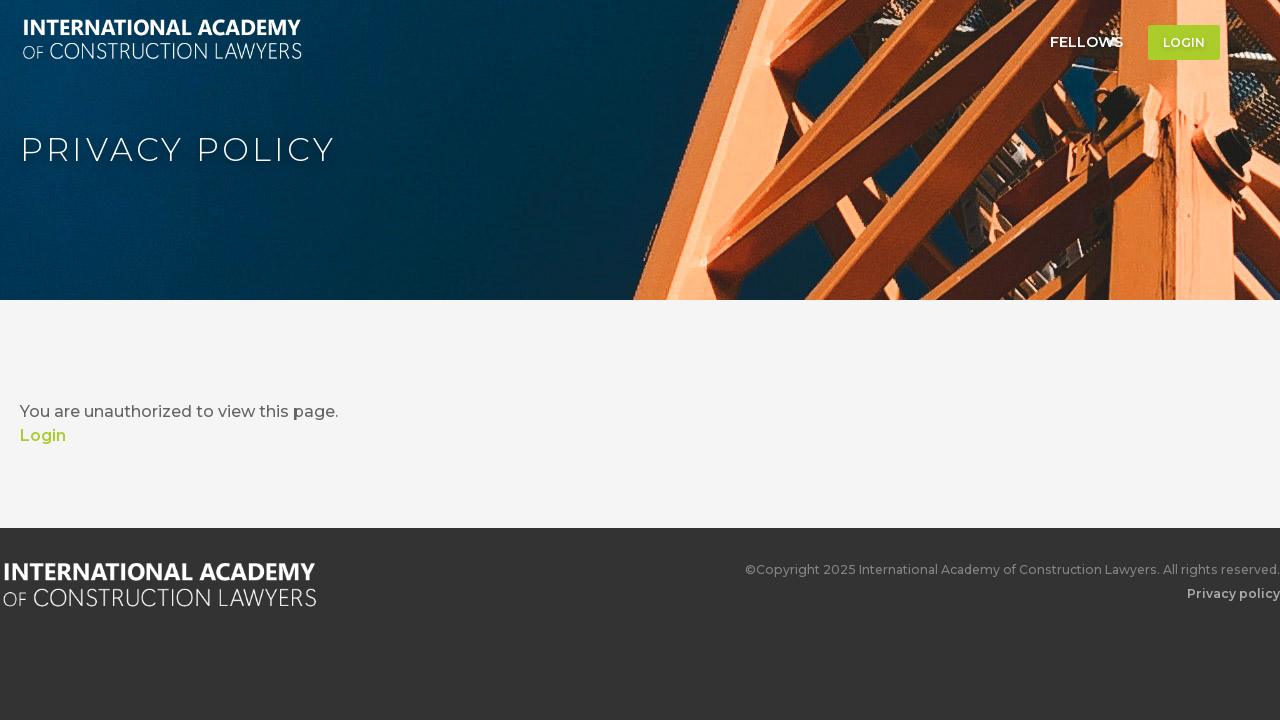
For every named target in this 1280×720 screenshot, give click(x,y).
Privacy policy (1233, 593)
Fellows (1086, 42)
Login (1184, 42)
